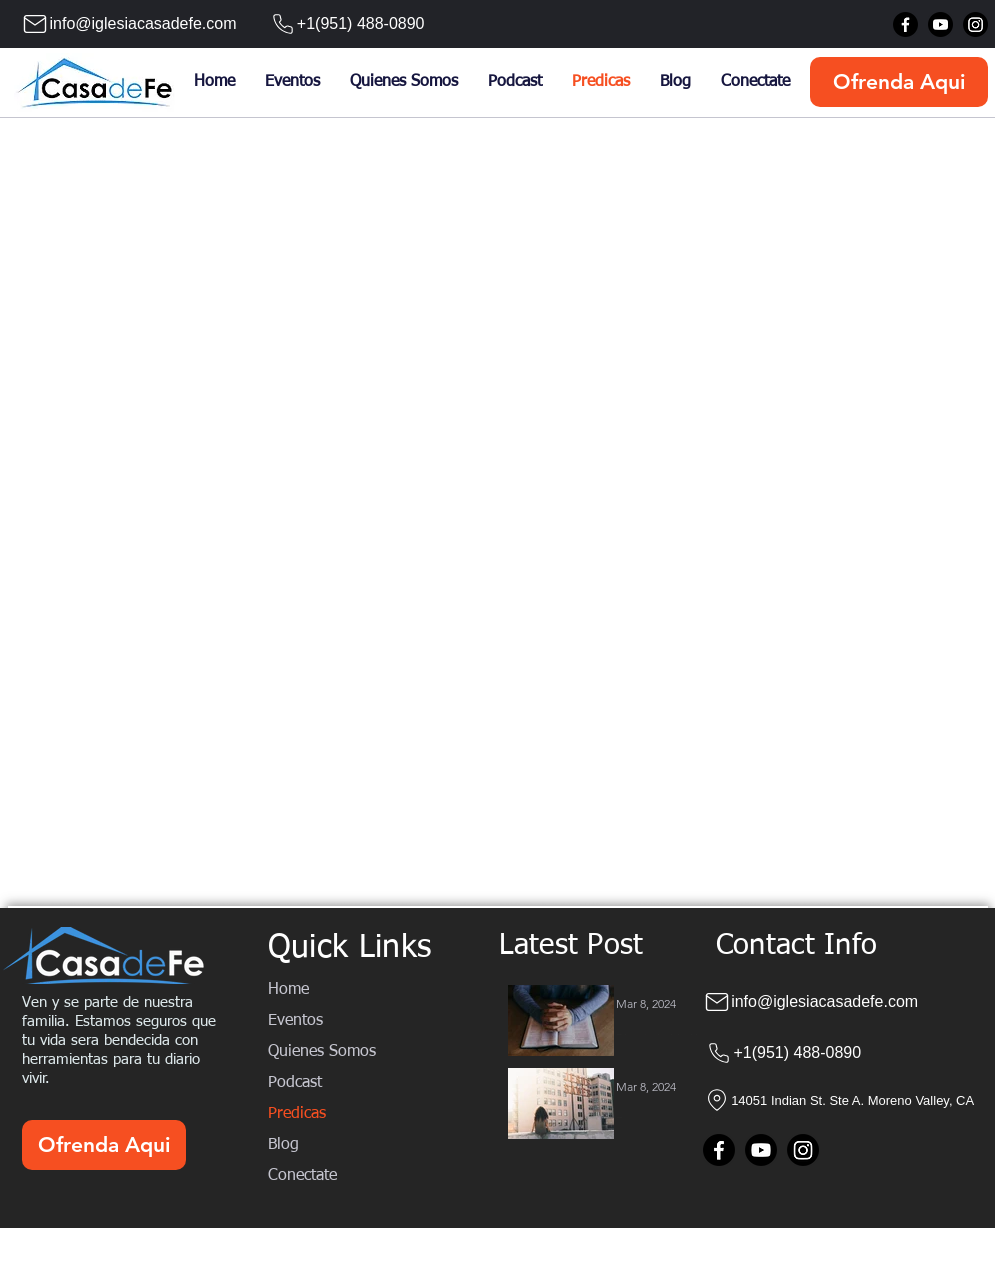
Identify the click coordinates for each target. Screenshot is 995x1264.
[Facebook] (905, 24)
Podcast (295, 1083)
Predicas (297, 1114)
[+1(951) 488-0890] (338, 24)
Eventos (295, 1021)
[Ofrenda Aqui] (899, 82)
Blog (283, 1145)
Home (288, 990)
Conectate (302, 1176)
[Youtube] (940, 24)
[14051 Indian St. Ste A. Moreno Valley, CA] (848, 1100)
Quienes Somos (322, 1052)
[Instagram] (975, 24)
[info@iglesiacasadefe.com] (122, 24)
